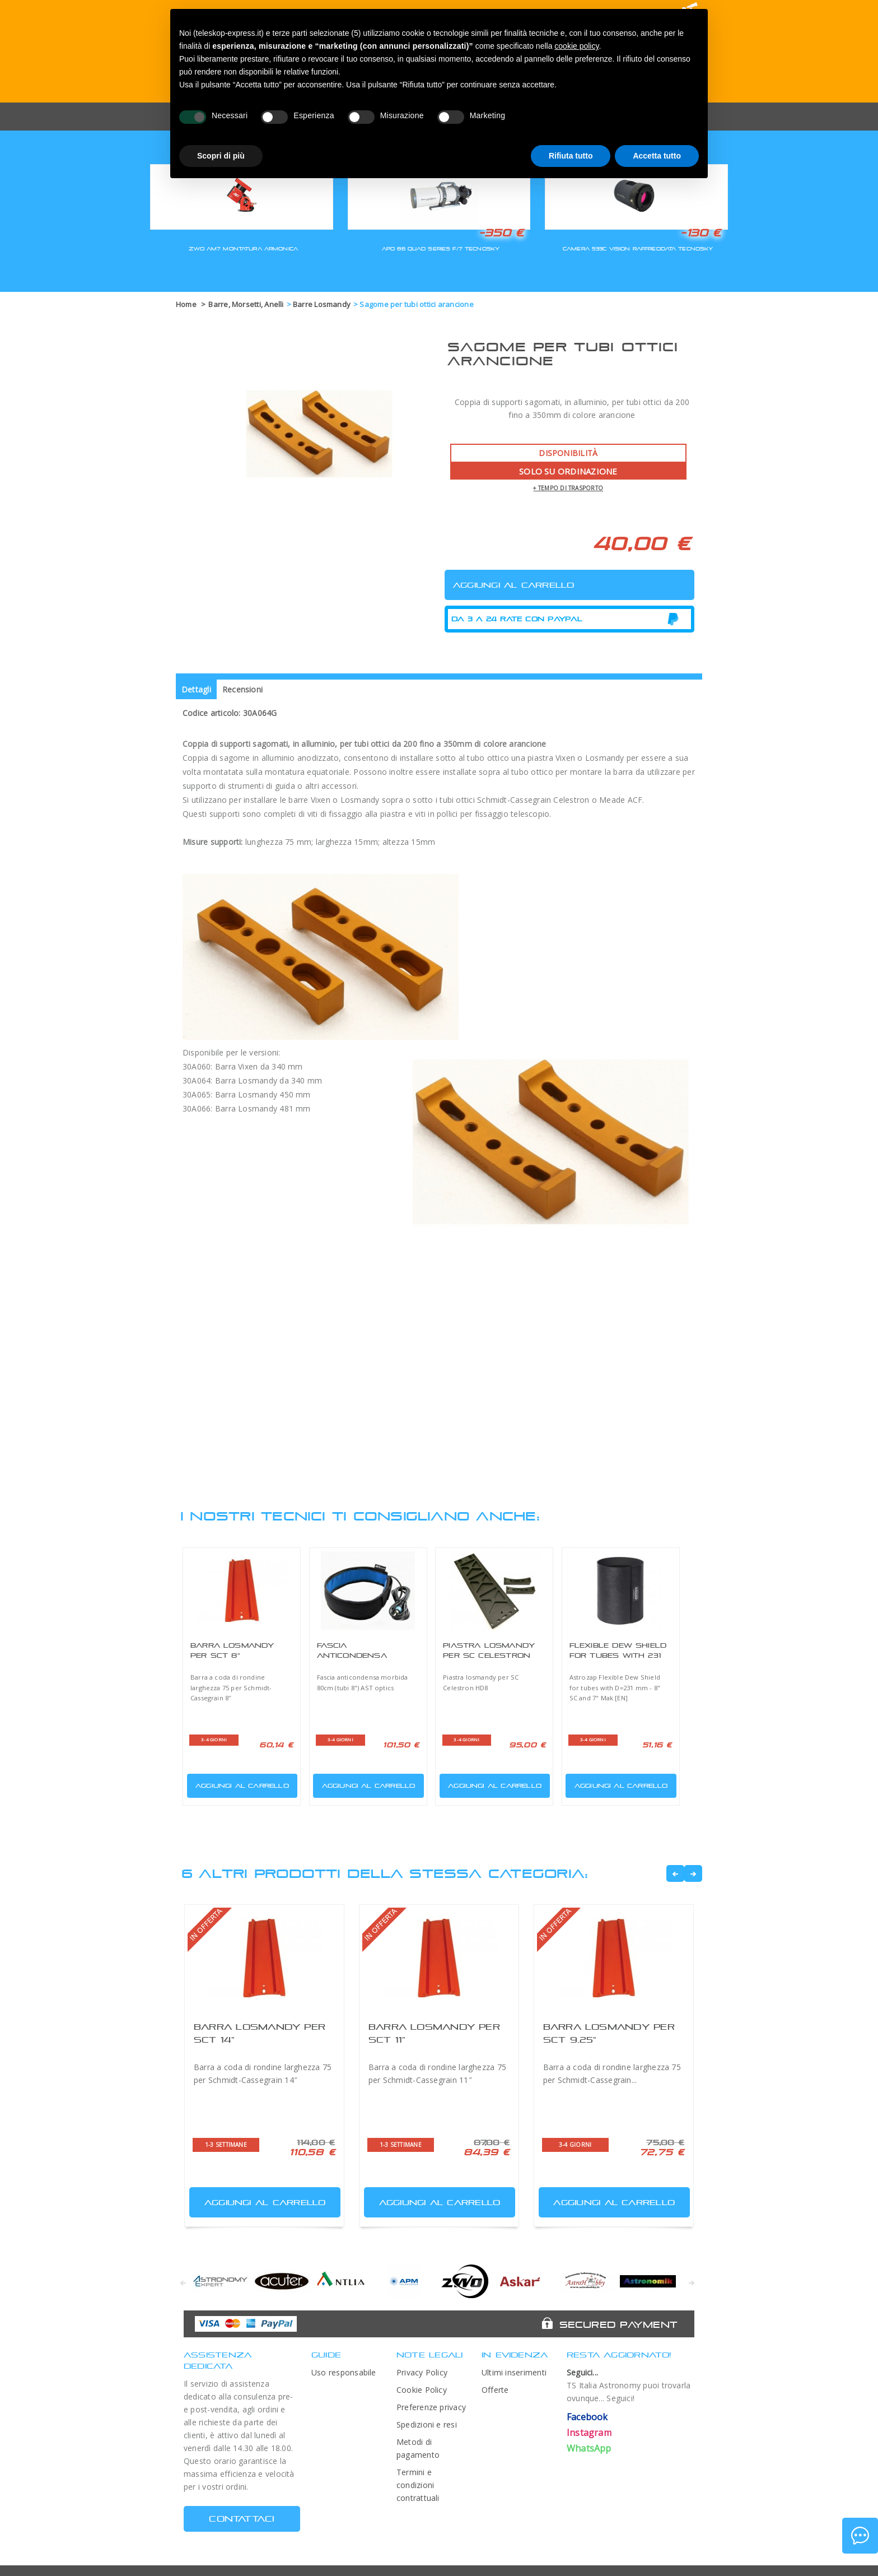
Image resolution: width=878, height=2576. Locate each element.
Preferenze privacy (431, 2407)
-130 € (700, 232)
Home (186, 304)
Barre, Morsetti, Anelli (245, 304)
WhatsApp (589, 2448)
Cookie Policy (421, 2389)
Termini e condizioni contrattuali (418, 2485)
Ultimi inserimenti (514, 2372)
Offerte (495, 2389)
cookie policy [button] (576, 45)
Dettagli (196, 689)
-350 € (501, 232)
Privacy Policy (421, 2372)
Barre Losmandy (322, 304)
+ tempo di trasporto (568, 488)
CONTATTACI (241, 2518)
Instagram (589, 2432)
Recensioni (242, 689)
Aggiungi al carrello (239, 1783)
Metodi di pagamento (418, 2448)
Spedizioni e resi (426, 2424)
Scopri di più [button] (221, 155)
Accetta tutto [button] (657, 155)
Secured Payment (618, 2324)
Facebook (587, 2417)
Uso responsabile (343, 2372)
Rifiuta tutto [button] (571, 155)
